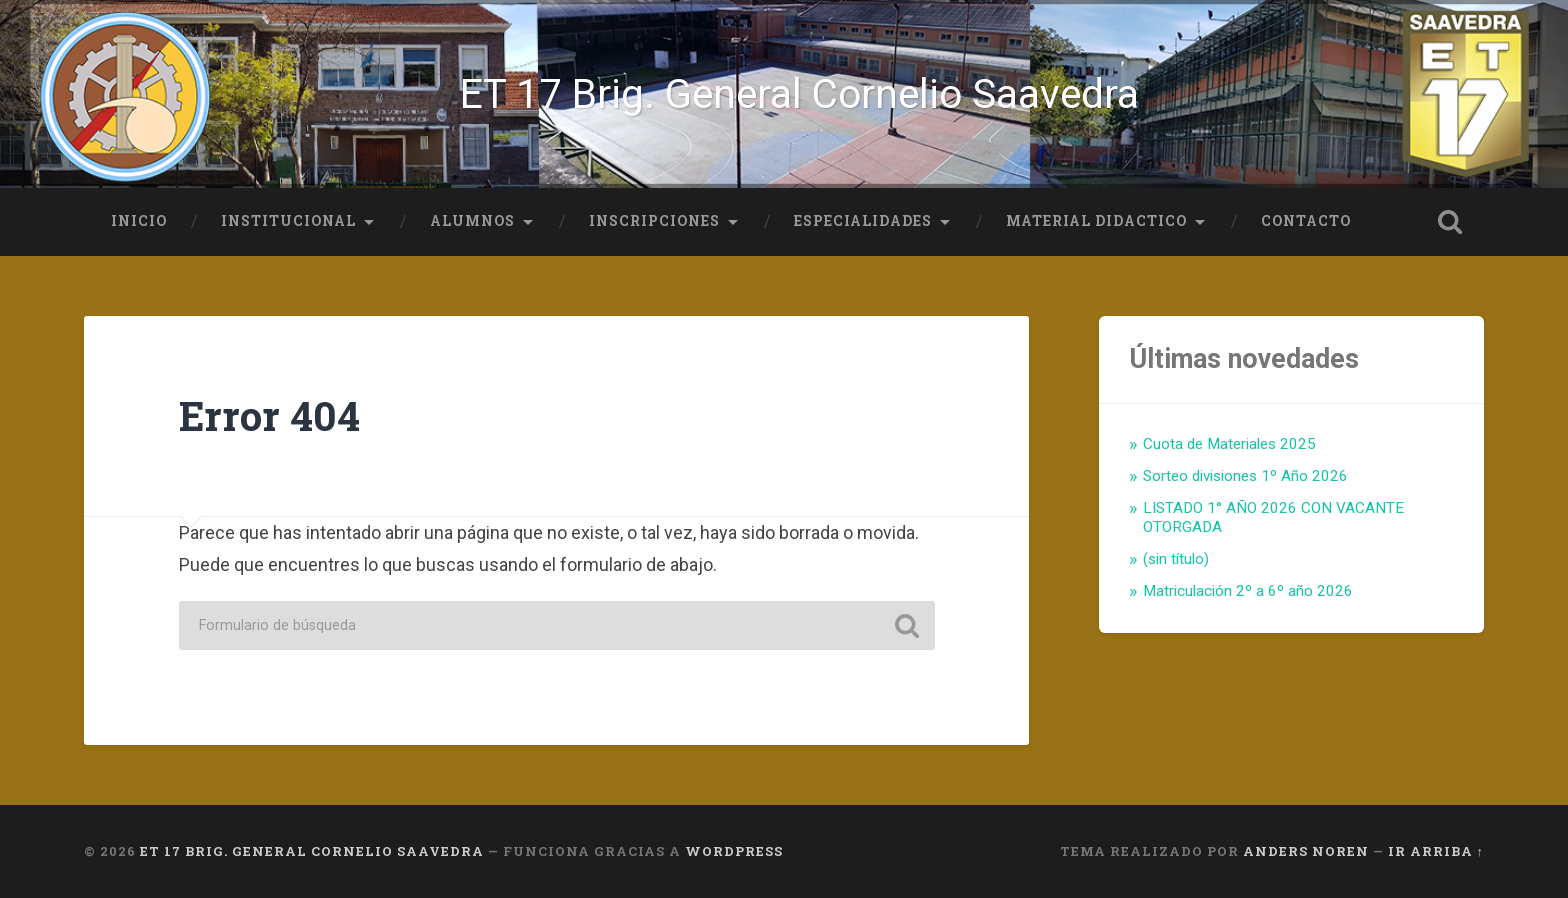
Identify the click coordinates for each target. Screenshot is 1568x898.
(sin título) (1176, 559)
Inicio (139, 221)
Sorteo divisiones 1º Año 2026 (1245, 476)
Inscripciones (654, 221)
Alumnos (472, 221)
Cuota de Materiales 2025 (1229, 444)
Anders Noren (1306, 851)
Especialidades (863, 221)
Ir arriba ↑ (1436, 851)
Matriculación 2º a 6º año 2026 (1248, 591)
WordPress (734, 851)
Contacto (1306, 221)
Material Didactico (1096, 221)
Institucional (288, 221)
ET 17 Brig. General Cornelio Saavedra (799, 94)
